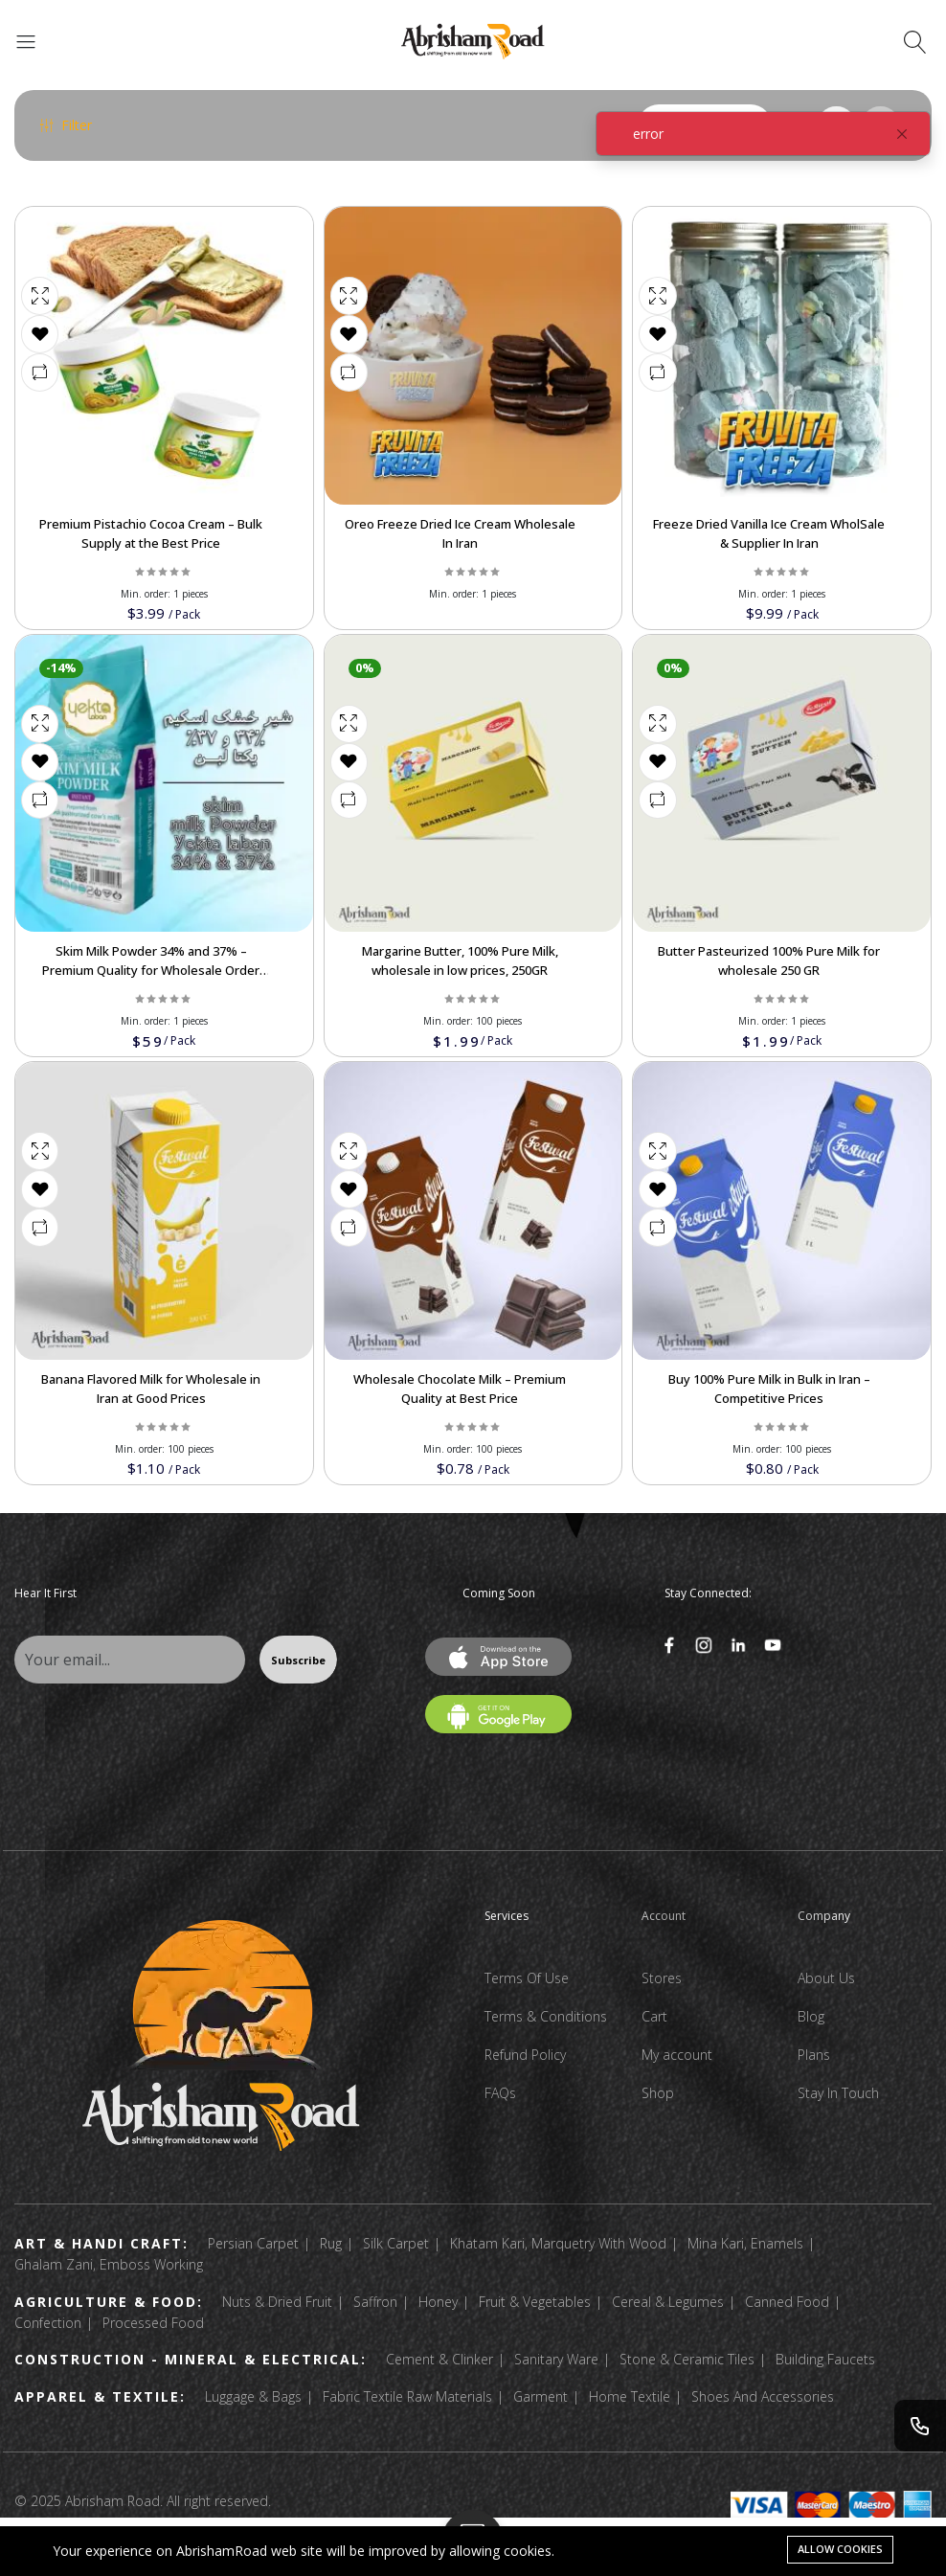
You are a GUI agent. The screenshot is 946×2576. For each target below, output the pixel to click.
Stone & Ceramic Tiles (687, 2359)
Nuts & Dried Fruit (277, 2302)
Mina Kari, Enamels (745, 2243)
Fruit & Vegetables (535, 2302)
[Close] (902, 134)
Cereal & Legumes (668, 2302)
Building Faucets (825, 2359)
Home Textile (629, 2396)
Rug (331, 2243)
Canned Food (787, 2302)
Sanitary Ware (556, 2359)
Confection (47, 2323)
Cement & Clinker (439, 2359)
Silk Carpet (396, 2243)
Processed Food (153, 2323)
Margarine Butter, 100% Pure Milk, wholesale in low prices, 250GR (460, 960)
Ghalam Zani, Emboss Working (108, 2264)
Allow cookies (840, 2549)
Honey (438, 2302)
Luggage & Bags (253, 2396)
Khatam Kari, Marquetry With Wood (558, 2243)
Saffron (375, 2302)
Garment (540, 2396)
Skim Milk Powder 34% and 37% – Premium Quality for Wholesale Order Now (150, 970)
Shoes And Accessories (762, 2396)
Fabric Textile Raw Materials (407, 2396)
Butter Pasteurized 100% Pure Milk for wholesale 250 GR (769, 960)
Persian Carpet (253, 2243)
